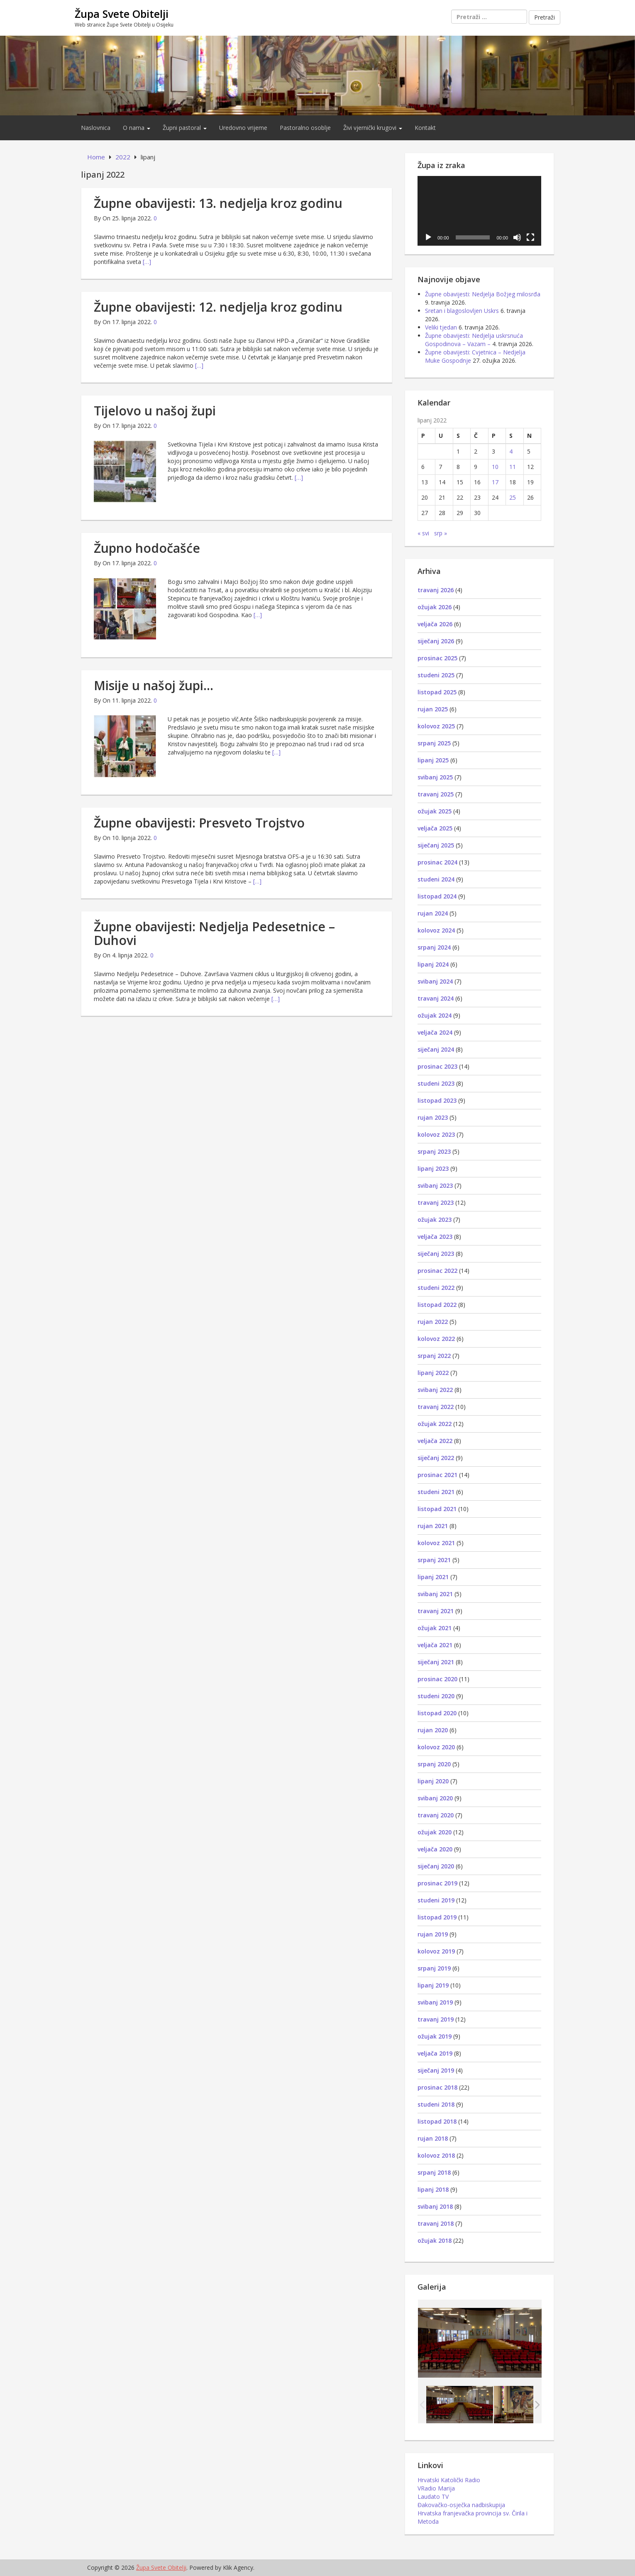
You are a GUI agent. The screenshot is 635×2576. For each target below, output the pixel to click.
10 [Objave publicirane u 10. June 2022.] (495, 467)
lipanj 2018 (433, 2189)
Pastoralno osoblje (305, 128)
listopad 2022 (437, 1305)
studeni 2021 (436, 1492)
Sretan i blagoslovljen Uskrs (462, 311)
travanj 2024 (436, 998)
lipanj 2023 (433, 1168)
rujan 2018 (433, 2138)
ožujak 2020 (435, 1832)
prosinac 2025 (437, 658)
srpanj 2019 (434, 1968)
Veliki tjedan (441, 327)
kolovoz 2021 (436, 1543)
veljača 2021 (435, 1645)
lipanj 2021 (433, 1577)
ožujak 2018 (435, 2240)
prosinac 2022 (437, 1271)
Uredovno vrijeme (243, 128)
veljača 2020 (435, 1849)
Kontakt (425, 128)
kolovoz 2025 (436, 726)
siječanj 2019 (436, 2070)
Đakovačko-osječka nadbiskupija (461, 2505)
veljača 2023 (435, 1236)
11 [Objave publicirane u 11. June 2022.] (512, 467)
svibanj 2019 (435, 2002)
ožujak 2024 (435, 1015)
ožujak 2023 (435, 1219)
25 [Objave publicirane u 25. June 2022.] (512, 497)
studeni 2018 (436, 2104)
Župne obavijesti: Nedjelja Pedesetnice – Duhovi (214, 933)
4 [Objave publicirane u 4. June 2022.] (511, 451)
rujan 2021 (433, 1526)
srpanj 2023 (434, 1151)
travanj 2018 (436, 2223)
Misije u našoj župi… (153, 685)
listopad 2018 (437, 2121)
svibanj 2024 (435, 981)
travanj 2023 (436, 1202)
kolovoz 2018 (436, 2155)
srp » (440, 533)
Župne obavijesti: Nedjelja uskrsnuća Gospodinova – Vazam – (474, 340)
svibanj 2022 (435, 1390)
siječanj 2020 (436, 1866)
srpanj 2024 (434, 947)
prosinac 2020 (437, 1679)
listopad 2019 (437, 1917)
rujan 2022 (433, 1322)
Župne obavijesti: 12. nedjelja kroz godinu (218, 306)
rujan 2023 (433, 1117)
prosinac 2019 (437, 1883)
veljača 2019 (435, 2053)
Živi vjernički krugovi (372, 128)
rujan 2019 (433, 1934)
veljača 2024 (435, 1032)
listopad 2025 (437, 692)
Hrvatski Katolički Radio (449, 2480)
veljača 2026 (435, 624)
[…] (147, 262)
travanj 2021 (436, 1611)
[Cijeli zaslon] (530, 237)
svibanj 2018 (435, 2206)
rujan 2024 (433, 913)
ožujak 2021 (435, 1628)
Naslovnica (95, 128)
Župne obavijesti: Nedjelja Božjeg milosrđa (482, 294)
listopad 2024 (437, 896)
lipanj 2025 (433, 760)
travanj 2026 (436, 590)
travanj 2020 (436, 1815)
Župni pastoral (185, 128)
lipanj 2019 (433, 1985)
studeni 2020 (436, 1696)
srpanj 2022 (434, 1356)
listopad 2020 (437, 1713)
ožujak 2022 (435, 1424)
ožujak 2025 (435, 811)
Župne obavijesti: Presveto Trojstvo (199, 822)
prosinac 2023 (437, 1066)
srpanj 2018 (434, 2172)
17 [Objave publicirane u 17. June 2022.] (495, 482)
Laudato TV (433, 2496)
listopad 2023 (437, 1100)
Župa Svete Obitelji (122, 14)
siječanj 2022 (436, 1458)
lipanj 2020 (433, 1781)
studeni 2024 (436, 879)
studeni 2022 (436, 1288)
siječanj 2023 (436, 1253)
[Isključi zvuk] (517, 237)
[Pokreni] (428, 237)
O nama (136, 128)
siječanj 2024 (436, 1049)
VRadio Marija (436, 2488)
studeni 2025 (436, 675)
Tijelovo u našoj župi (155, 410)
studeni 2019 (436, 1900)
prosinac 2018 (437, 2087)
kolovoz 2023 (436, 1134)
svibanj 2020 (435, 1798)
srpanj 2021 (434, 1560)
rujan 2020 (433, 1730)
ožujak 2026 (435, 607)
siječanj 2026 (436, 641)
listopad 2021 (437, 1509)
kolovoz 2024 (436, 930)
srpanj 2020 (434, 1764)
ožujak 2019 (435, 2036)
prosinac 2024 (437, 862)
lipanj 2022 (433, 1373)
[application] (479, 211)
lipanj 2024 (433, 964)
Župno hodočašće (147, 548)
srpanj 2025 (434, 743)
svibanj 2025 (435, 777)
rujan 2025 (433, 709)
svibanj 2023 (435, 1185)
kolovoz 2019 (436, 1951)
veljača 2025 (435, 828)
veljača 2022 (435, 1441)
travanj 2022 (436, 1407)
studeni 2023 (436, 1083)
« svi (423, 533)
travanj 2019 (436, 2019)
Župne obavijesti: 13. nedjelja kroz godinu (218, 203)
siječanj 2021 (436, 1662)
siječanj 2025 (436, 845)
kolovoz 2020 (436, 1747)
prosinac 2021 (437, 1475)
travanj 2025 (436, 794)
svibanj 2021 (435, 1594)
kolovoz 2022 (436, 1339)
